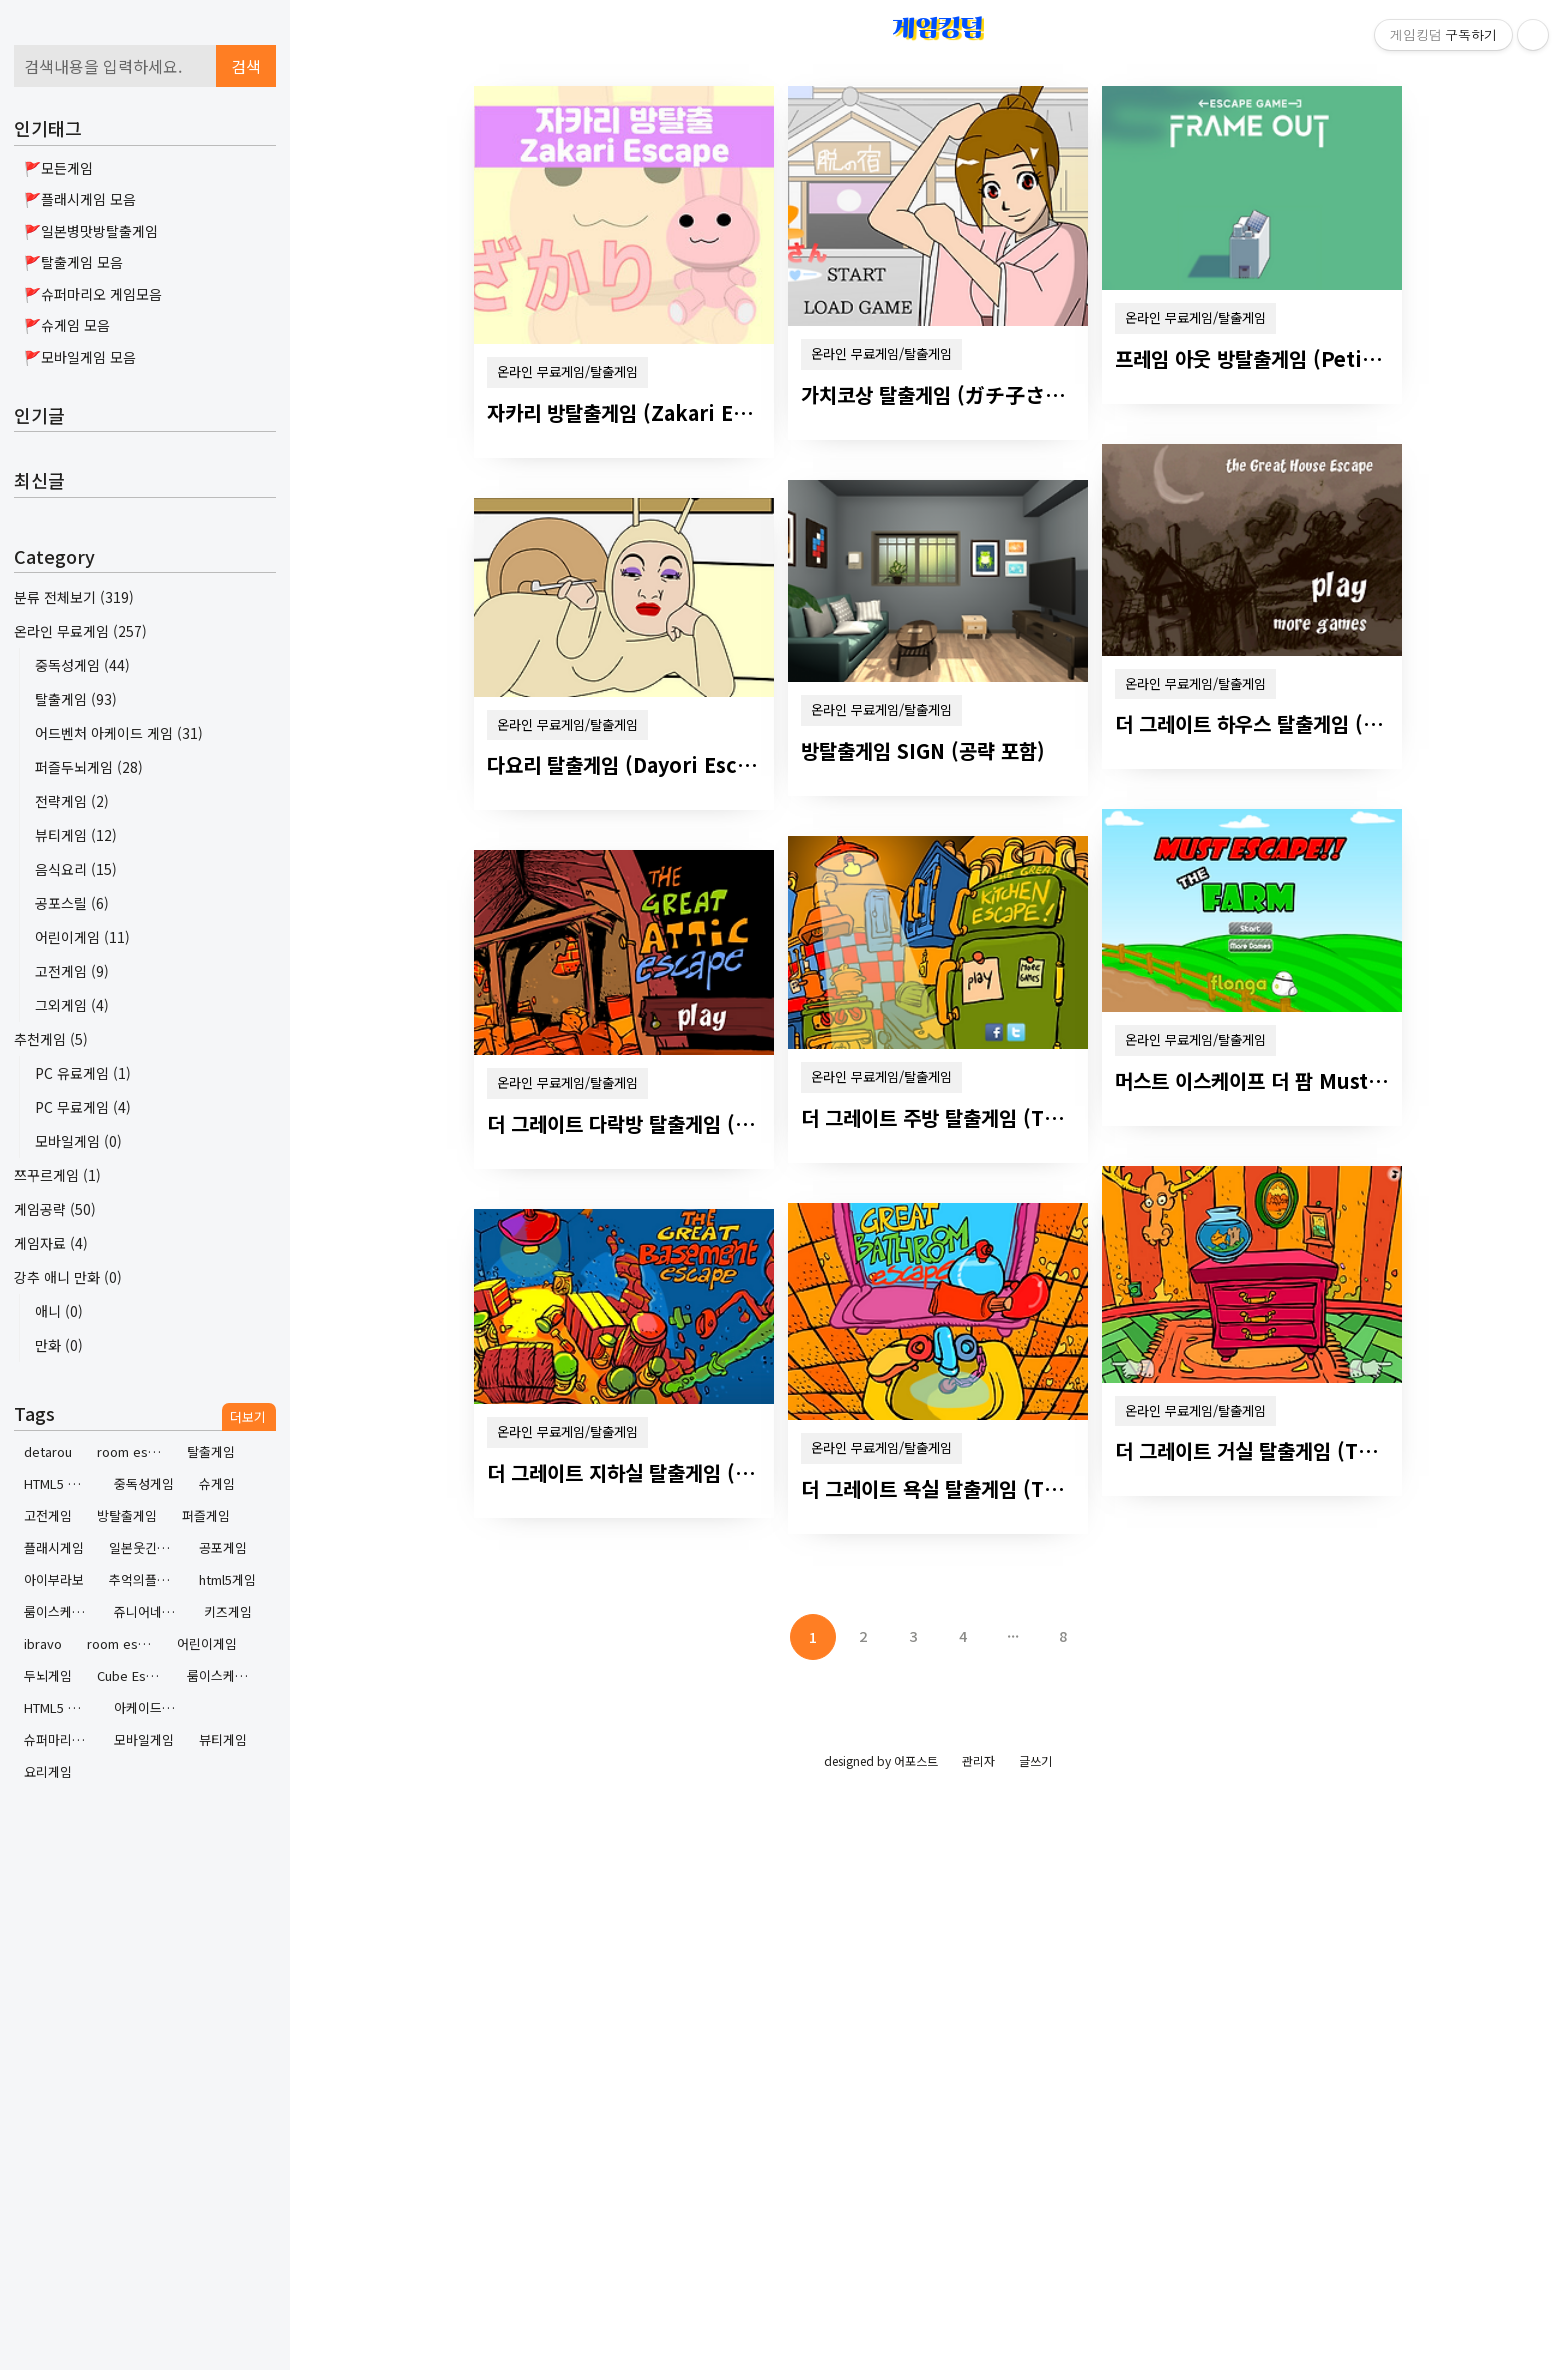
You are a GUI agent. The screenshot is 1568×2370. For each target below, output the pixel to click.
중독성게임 (82, 665)
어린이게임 (82, 937)
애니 (59, 1311)
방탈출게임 (127, 1515)
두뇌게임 (48, 1675)
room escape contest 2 (134, 1451)
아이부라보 (54, 1579)
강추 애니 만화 (68, 1277)
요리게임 (48, 1771)
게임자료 (51, 1243)
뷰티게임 (76, 835)
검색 (246, 66)
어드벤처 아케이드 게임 (119, 733)
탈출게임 (76, 699)
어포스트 (916, 1760)
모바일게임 (78, 1141)
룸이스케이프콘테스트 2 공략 (224, 1675)
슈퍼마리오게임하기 (61, 1739)
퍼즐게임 (206, 1515)
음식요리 (76, 869)
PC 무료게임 (83, 1107)
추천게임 (51, 1039)
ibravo (43, 1643)
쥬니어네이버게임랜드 (151, 1611)
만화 (59, 1345)
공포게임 (223, 1547)
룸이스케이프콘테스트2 (61, 1611)
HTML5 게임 (58, 1707)
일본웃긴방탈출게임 (146, 1547)
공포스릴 (72, 903)
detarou (48, 1451)
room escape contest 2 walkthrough (124, 1643)
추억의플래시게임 (146, 1579)
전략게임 (72, 801)
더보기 (248, 1416)
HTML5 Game (61, 1483)
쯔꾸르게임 (57, 1175)
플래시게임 (54, 1547)
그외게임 (72, 1005)
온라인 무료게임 (80, 631)
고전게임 (72, 971)
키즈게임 (228, 1611)
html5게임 (227, 1579)
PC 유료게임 (83, 1073)
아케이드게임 (150, 1707)
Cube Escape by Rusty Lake (134, 1675)
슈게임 (217, 1483)
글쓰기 (1035, 1760)
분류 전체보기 (74, 597)
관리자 (978, 1760)
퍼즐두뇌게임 (89, 767)
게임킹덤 (938, 27)
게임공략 (55, 1209)
